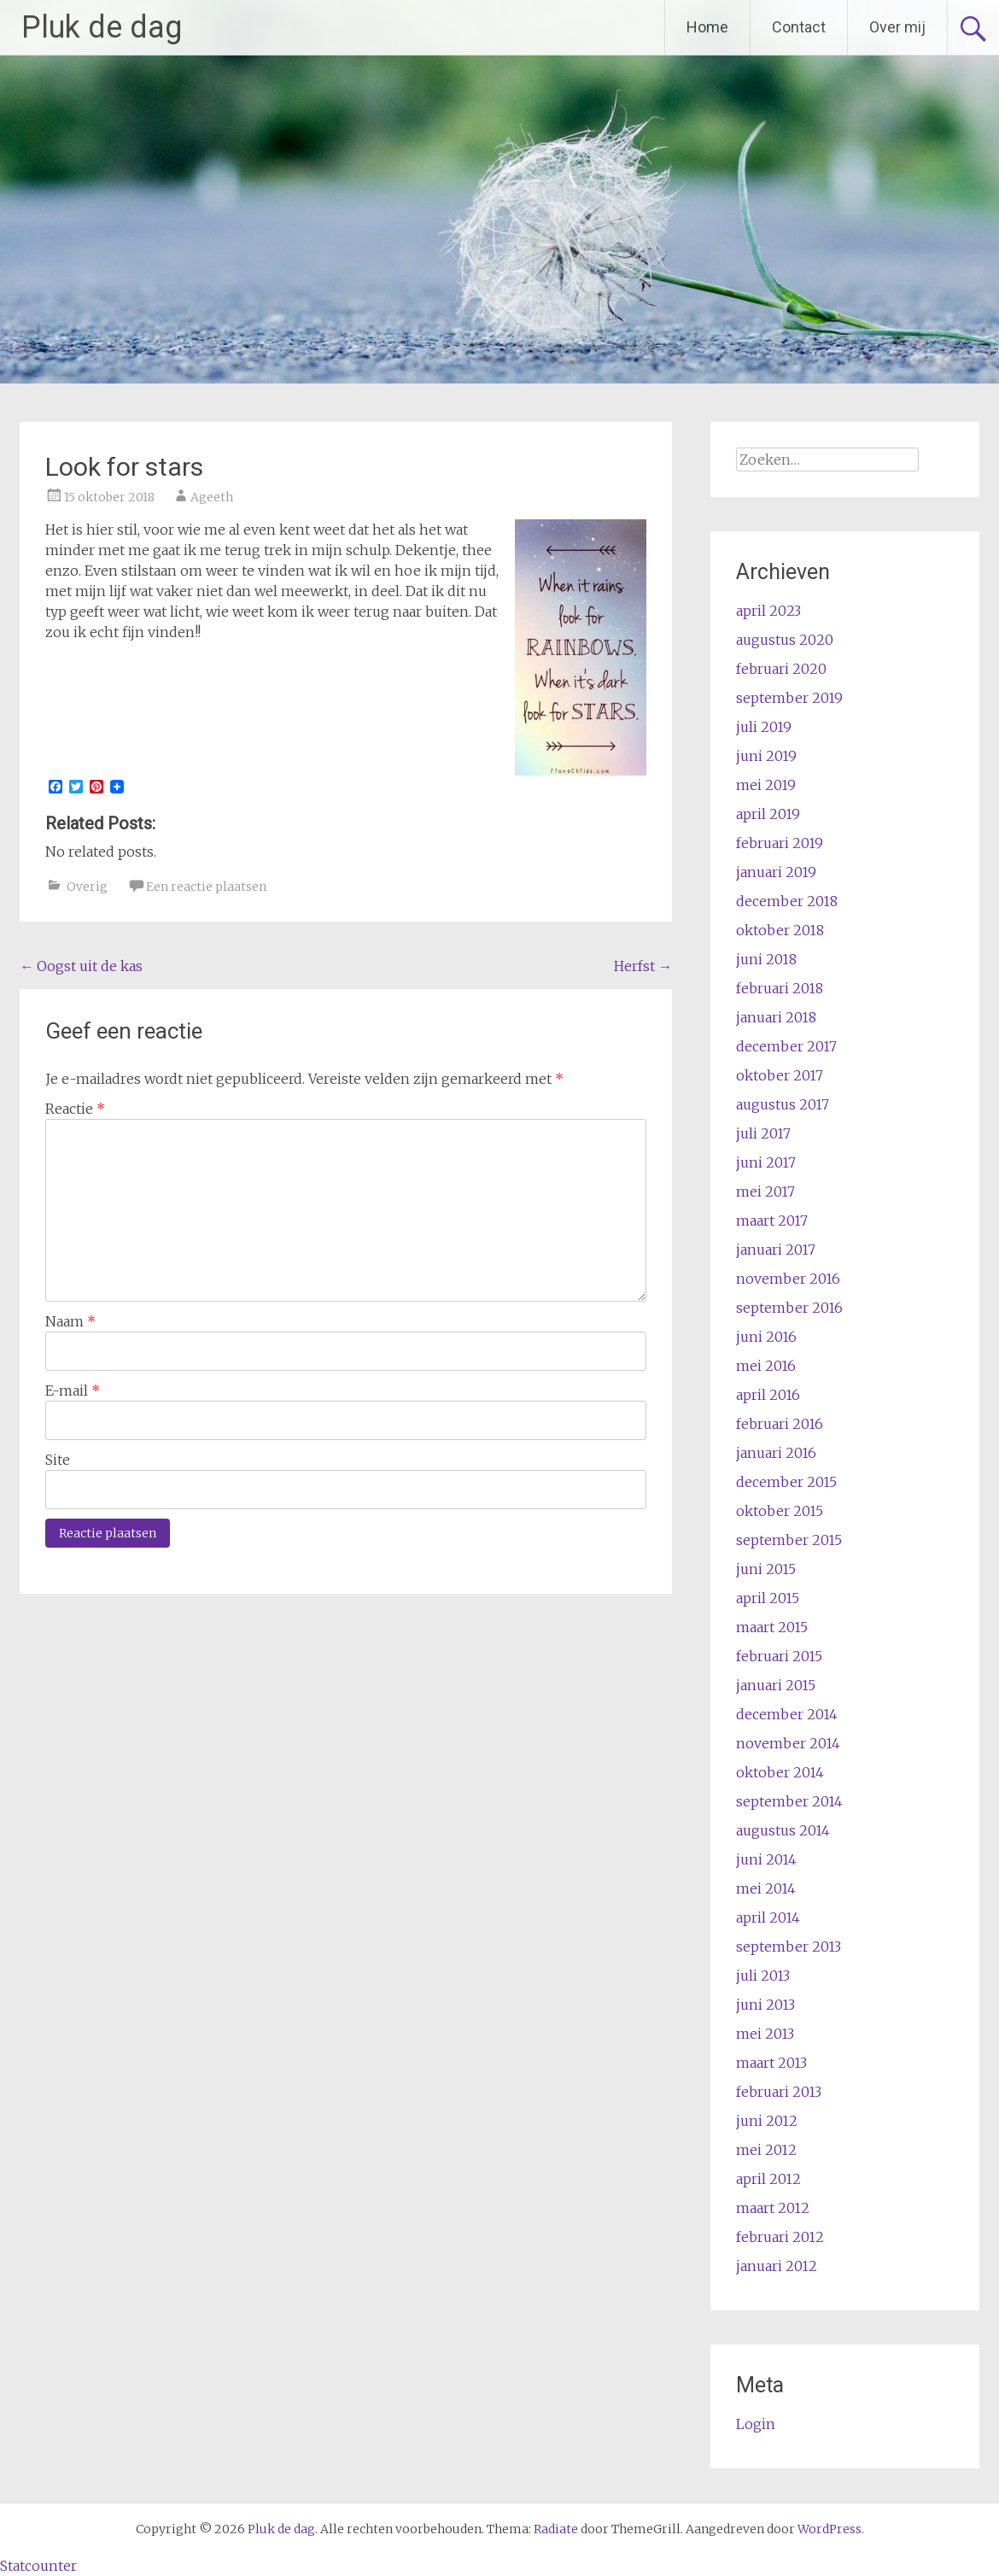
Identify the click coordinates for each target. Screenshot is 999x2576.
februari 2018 (779, 988)
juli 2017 (763, 1133)
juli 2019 (764, 726)
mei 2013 (765, 2033)
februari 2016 (779, 1423)
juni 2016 (766, 1336)
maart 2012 (772, 2207)
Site (57, 1459)
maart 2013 (771, 2062)
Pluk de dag (101, 27)
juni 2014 (766, 1859)
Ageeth (211, 497)
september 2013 (788, 1946)
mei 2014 (766, 1888)
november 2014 (788, 1743)
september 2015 (789, 1540)
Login (755, 2424)
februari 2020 (781, 668)
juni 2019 (766, 755)
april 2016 (768, 1394)
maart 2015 (772, 1627)
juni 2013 (765, 2004)
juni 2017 (766, 1162)
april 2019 (768, 814)
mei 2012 (766, 2149)
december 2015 (786, 1481)
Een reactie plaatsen (206, 886)
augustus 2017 (782, 1104)
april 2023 (768, 610)
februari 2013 (778, 2091)
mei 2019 (766, 784)
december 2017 (786, 1046)
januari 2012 (776, 2265)
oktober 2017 (779, 1075)
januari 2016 (776, 1452)
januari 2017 (775, 1249)
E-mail (72, 1390)
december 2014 (787, 1714)
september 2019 (789, 697)
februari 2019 (779, 843)
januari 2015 (775, 1685)
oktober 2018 (780, 930)
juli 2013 (763, 1975)
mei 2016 (766, 1365)
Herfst (643, 966)
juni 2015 (766, 1569)
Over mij (897, 27)
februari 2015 (779, 1656)
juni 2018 (766, 959)
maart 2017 (772, 1220)
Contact (799, 27)
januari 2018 (776, 1017)
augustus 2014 (783, 1830)
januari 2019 (776, 872)
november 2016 (788, 1278)
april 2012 (768, 2178)
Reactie (75, 1108)
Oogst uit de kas (81, 966)
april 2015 (767, 1598)
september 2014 (789, 1801)
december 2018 (787, 901)
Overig (87, 886)
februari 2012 (780, 2236)
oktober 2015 (779, 1510)
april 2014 (768, 1917)
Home (707, 27)
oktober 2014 (780, 1772)
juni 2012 (766, 2120)
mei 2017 (765, 1191)
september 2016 (789, 1307)
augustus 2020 (784, 639)
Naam (70, 1321)
